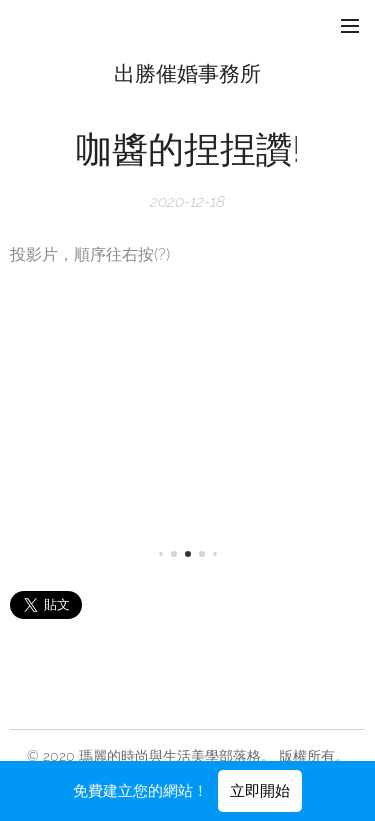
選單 (350, 26)
